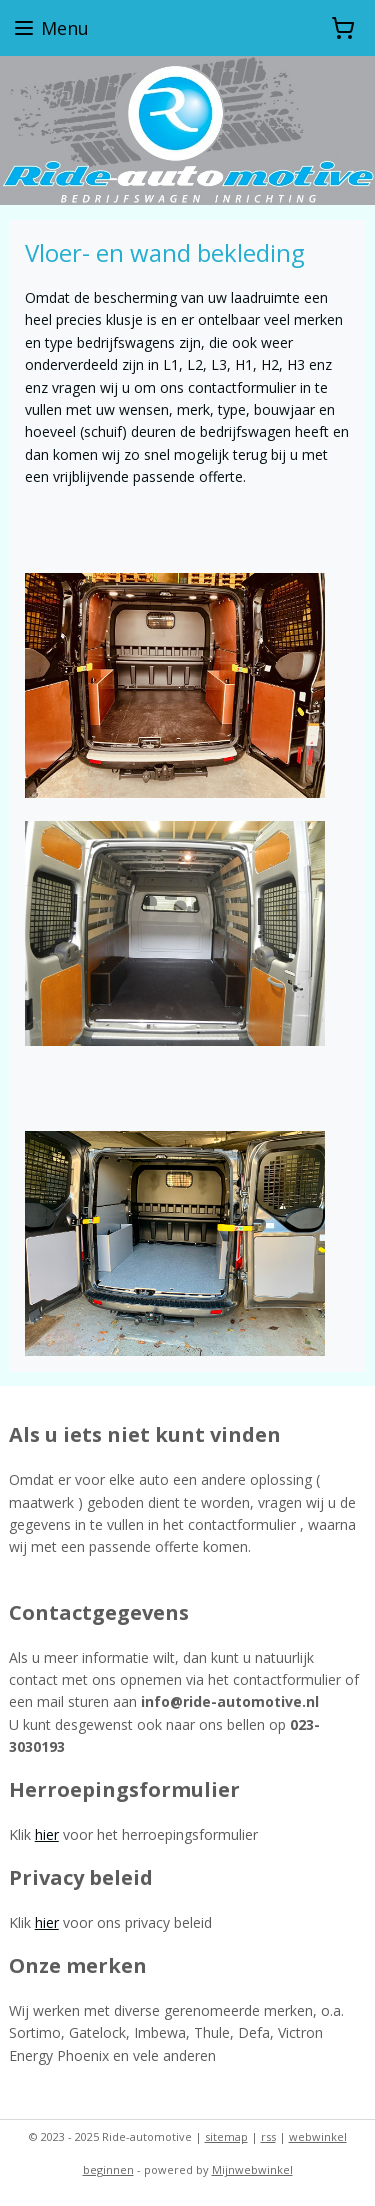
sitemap (226, 2136)
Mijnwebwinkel (252, 2169)
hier (47, 1834)
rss (268, 2136)
